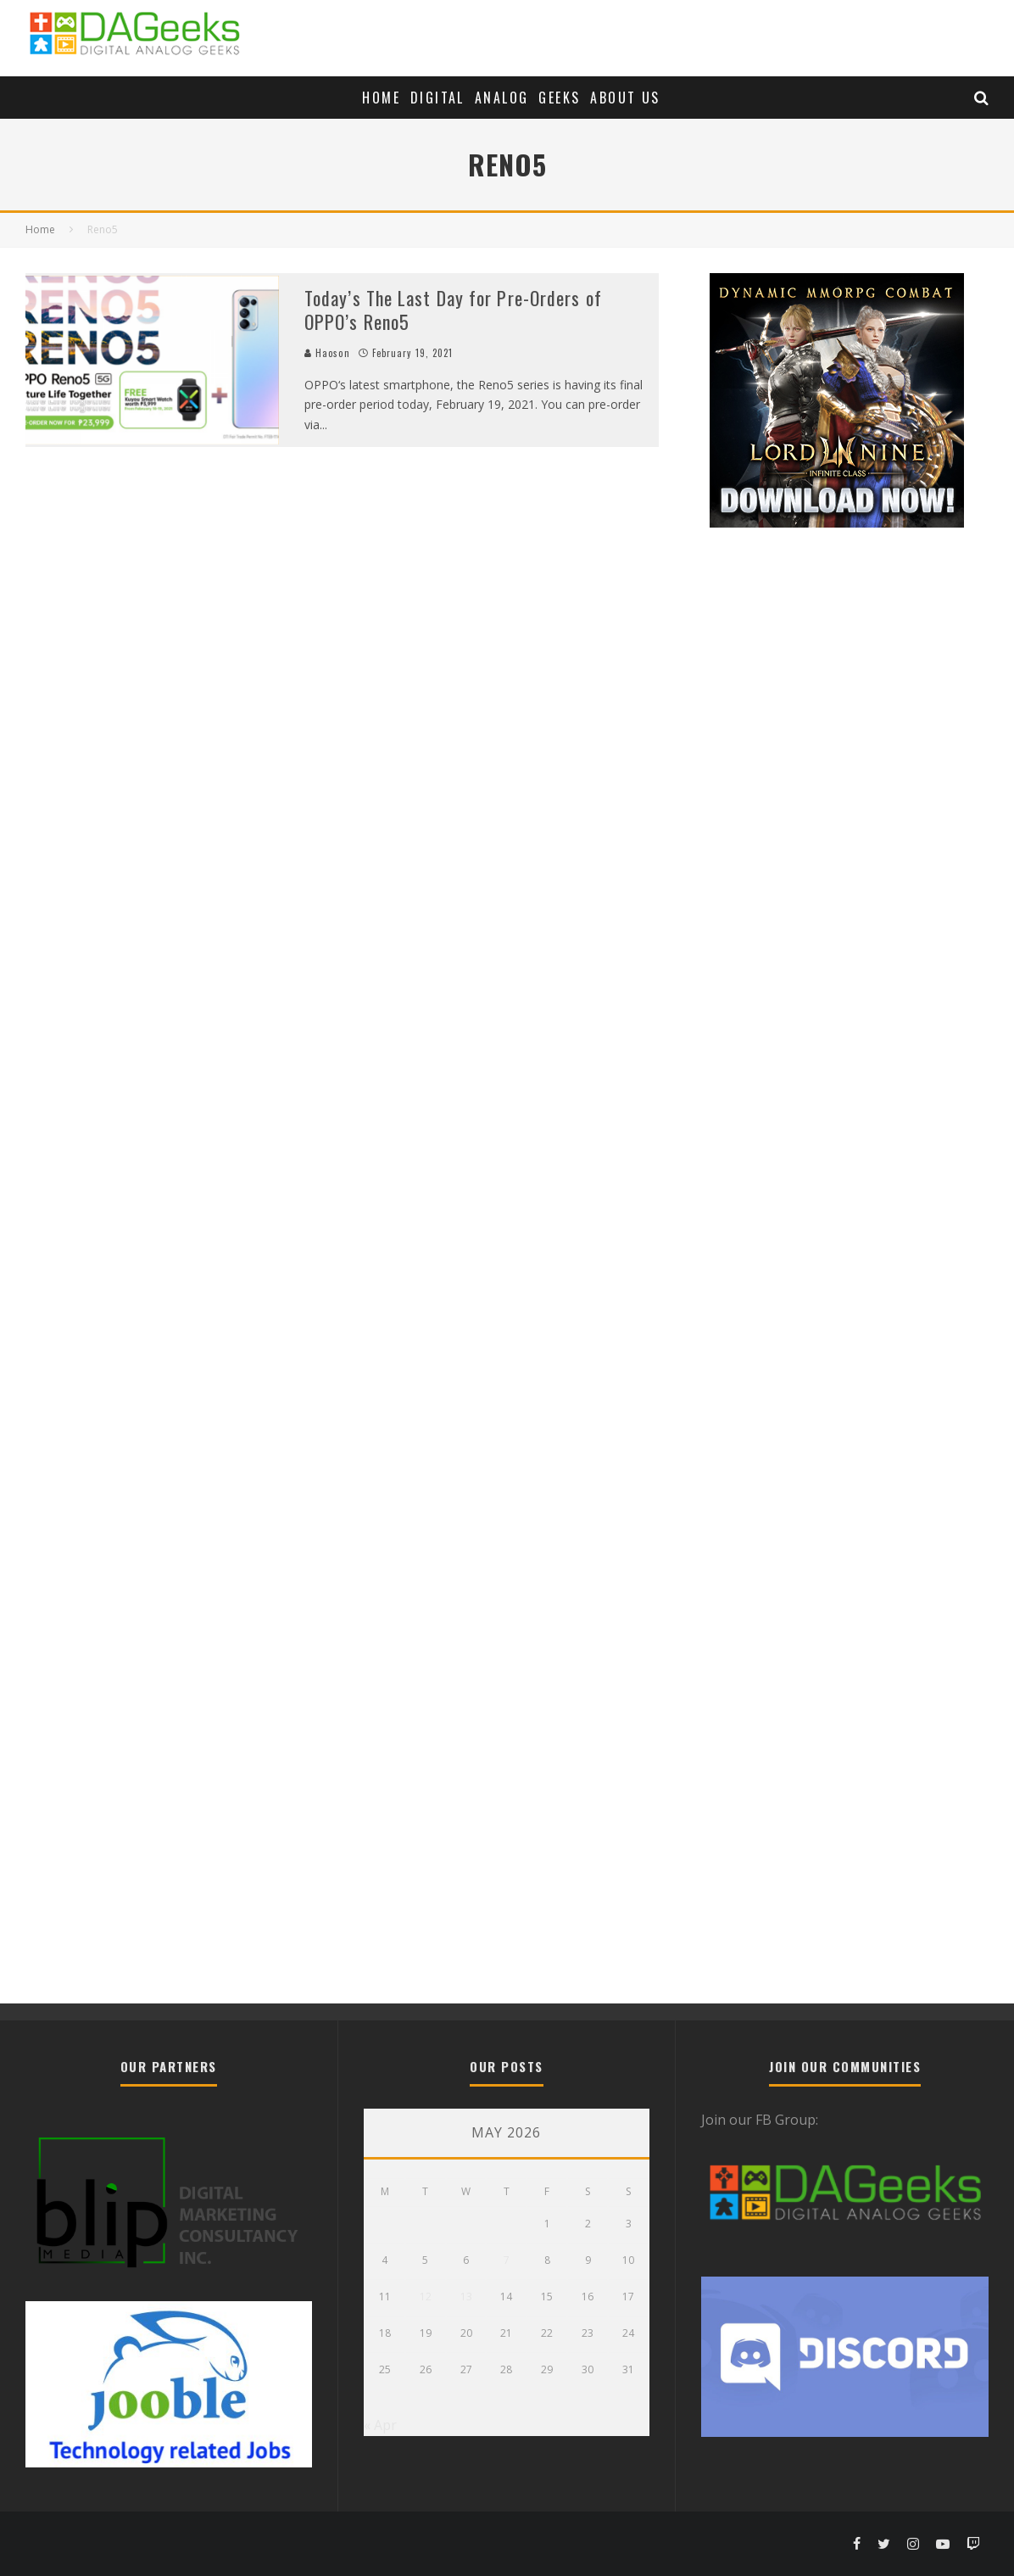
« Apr (380, 2425)
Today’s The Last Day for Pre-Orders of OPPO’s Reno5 (453, 310)
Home (381, 97)
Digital (437, 97)
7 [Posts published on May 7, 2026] (507, 2260)
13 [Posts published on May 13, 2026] (466, 2296)
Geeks (559, 97)
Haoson (327, 353)
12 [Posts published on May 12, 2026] (426, 2296)
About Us (625, 97)
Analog (501, 97)
